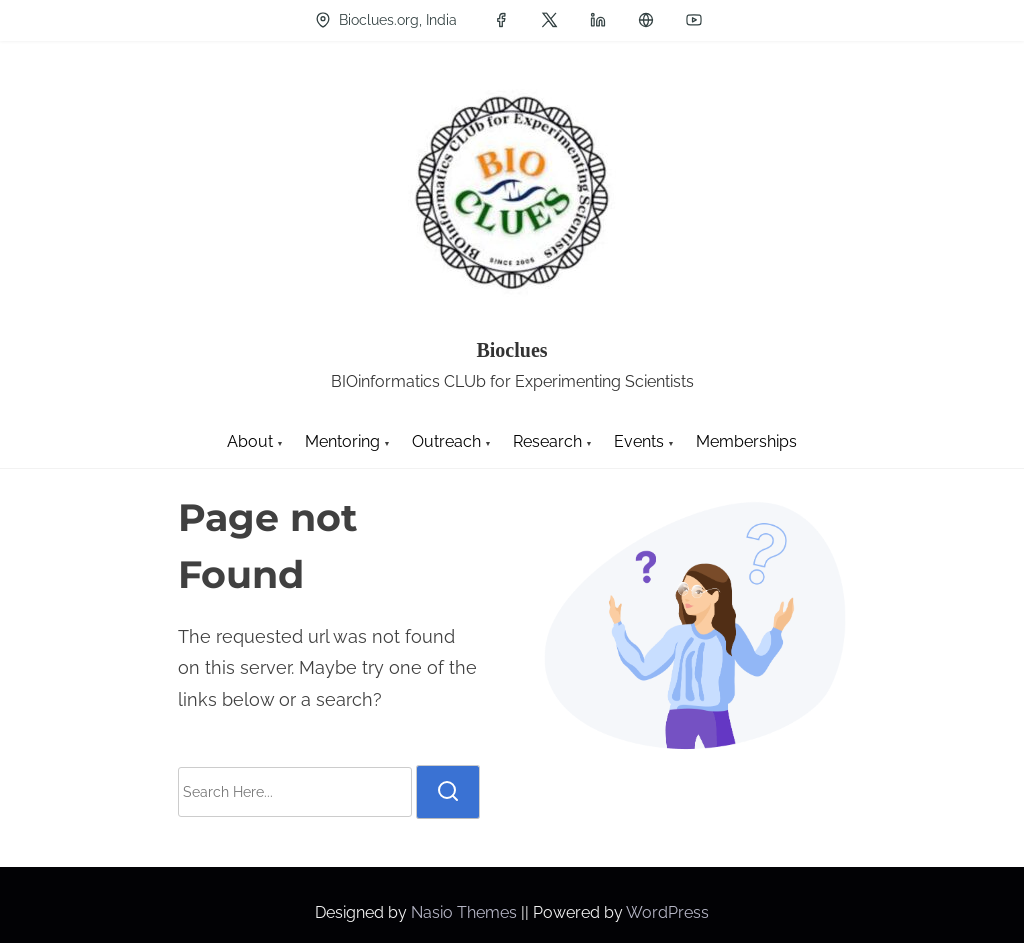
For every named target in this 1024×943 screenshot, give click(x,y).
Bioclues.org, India (386, 20)
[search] (448, 792)
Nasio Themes (466, 912)
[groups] (646, 20)
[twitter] (549, 20)
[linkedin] (598, 20)
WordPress (667, 912)
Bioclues (511, 350)
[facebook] (501, 20)
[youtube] (694, 20)
